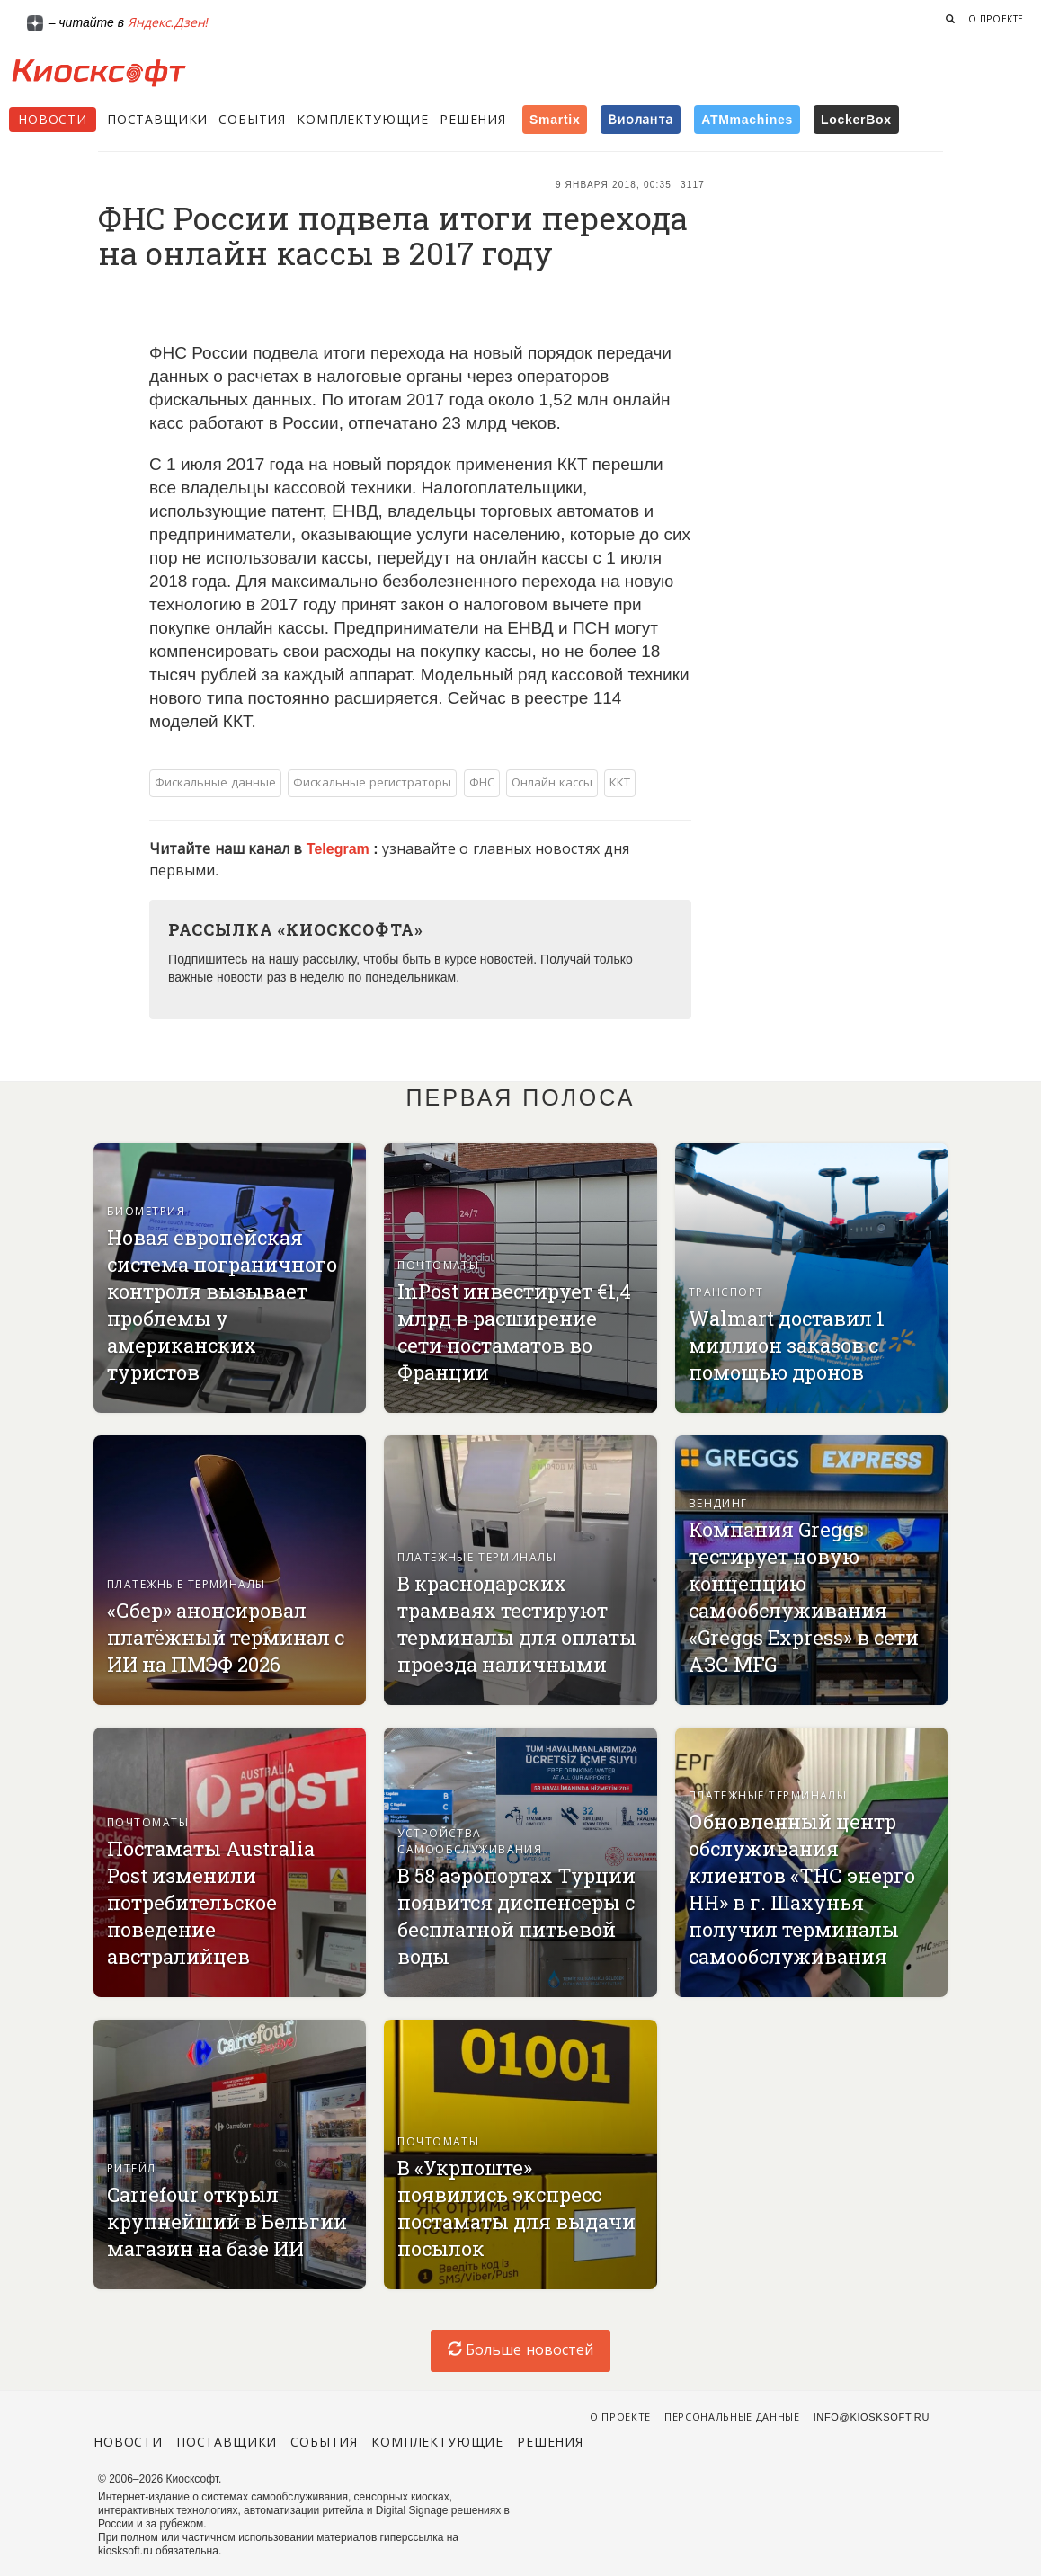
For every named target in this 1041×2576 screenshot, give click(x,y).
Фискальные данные (215, 782)
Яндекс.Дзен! (168, 22)
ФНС (481, 782)
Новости (52, 119)
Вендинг (718, 1503)
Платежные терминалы (186, 1584)
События (252, 119)
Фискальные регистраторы (372, 782)
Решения (473, 119)
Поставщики (157, 119)
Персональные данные (732, 2417)
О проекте (996, 19)
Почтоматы (438, 1265)
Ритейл (131, 2169)
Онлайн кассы (552, 782)
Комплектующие (363, 119)
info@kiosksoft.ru (872, 2417)
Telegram (340, 849)
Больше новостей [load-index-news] (520, 2350)
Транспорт (726, 1292)
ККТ (619, 782)
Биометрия (146, 1211)
